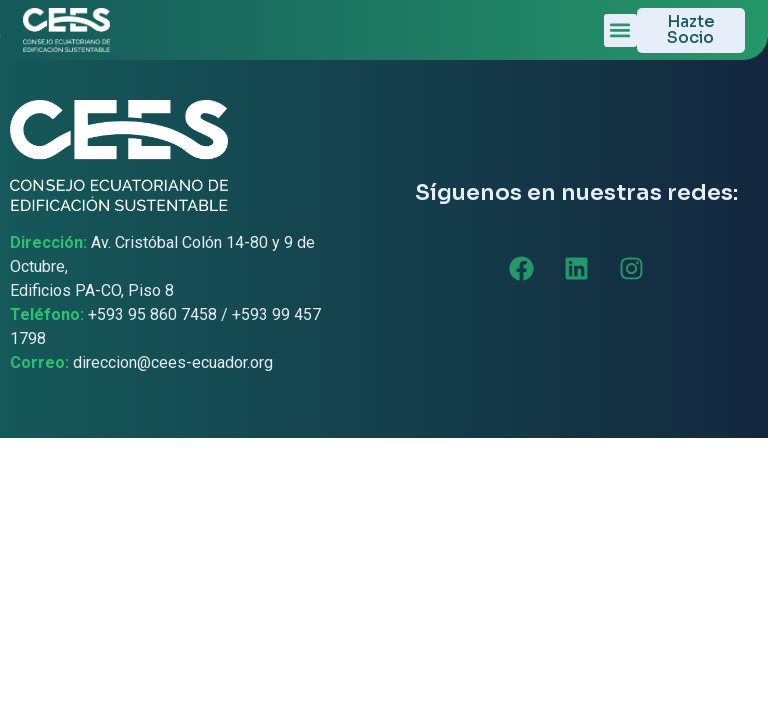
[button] (620, 30)
